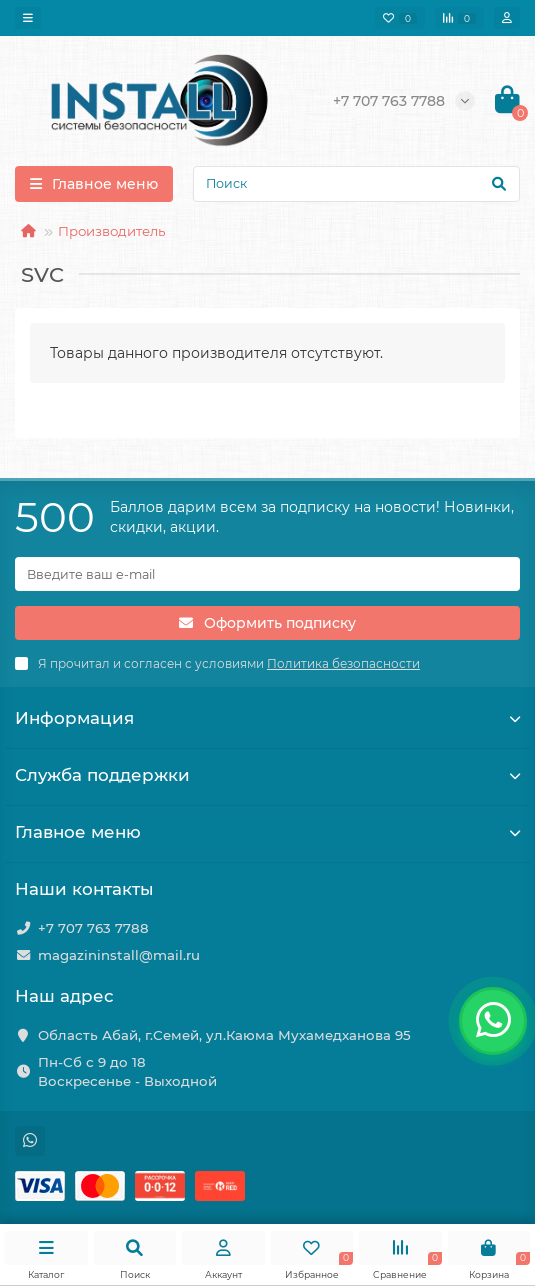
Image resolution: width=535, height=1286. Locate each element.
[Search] (356, 184)
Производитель (111, 231)
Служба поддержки (267, 775)
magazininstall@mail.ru (119, 955)
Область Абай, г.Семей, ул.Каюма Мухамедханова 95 (224, 1035)
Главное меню (267, 832)
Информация (267, 718)
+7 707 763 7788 (93, 928)
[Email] (267, 574)
